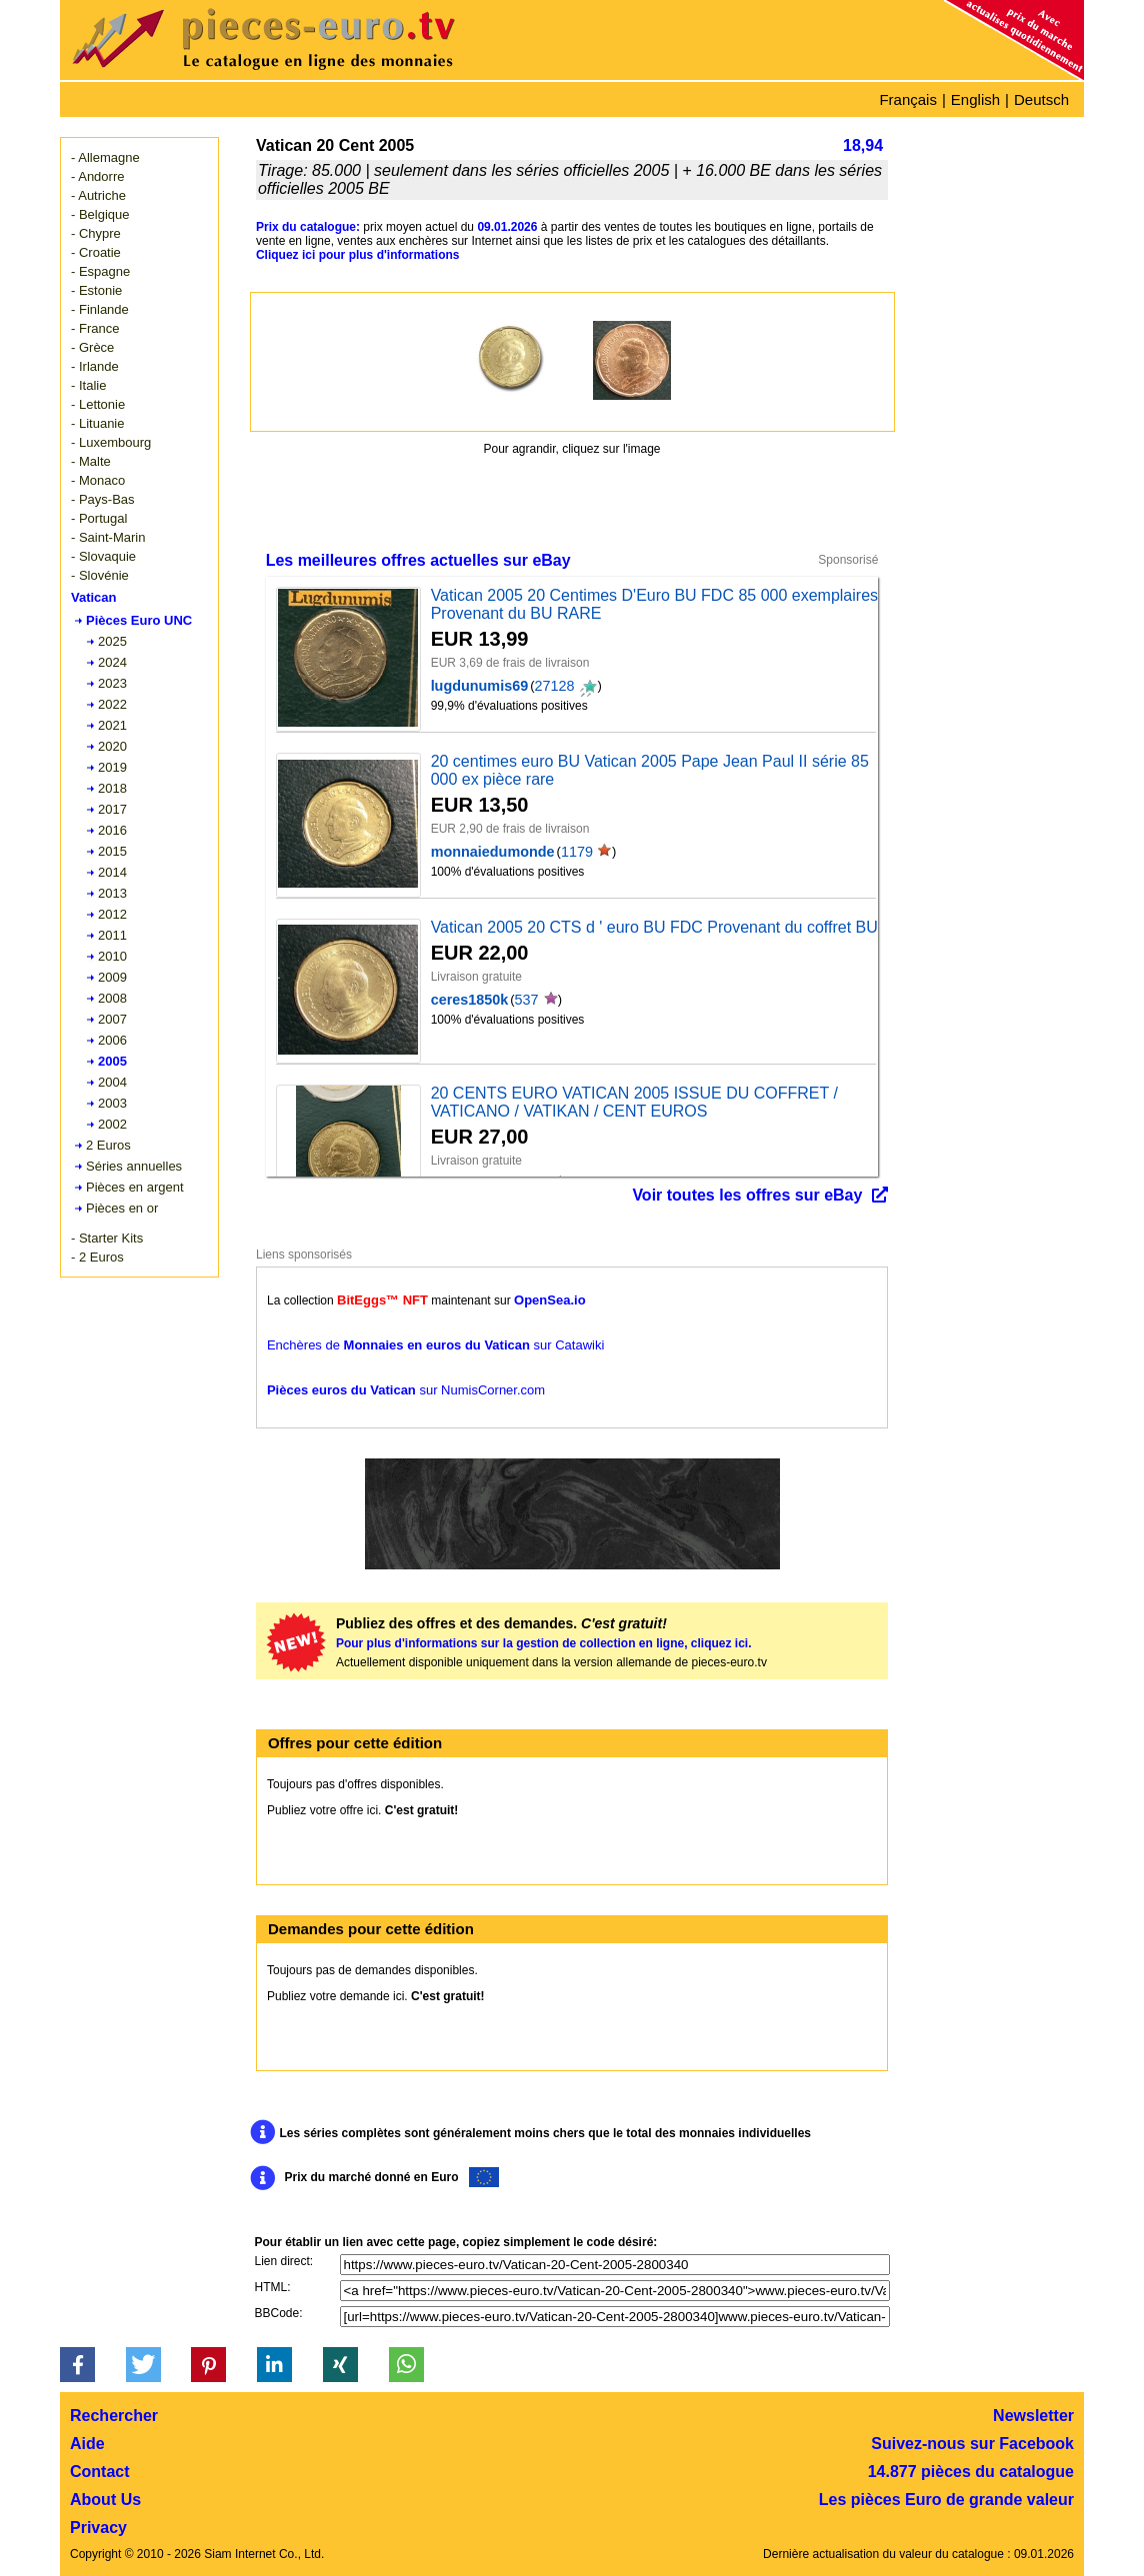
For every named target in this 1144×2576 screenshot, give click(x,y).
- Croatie (96, 252)
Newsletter (1033, 2415)
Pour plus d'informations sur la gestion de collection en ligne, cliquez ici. (544, 1643)
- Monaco (98, 480)
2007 (112, 1019)
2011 (112, 935)
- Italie (88, 385)
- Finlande (100, 309)
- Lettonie (98, 404)
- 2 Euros (97, 1257)
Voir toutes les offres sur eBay (747, 1195)
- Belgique (100, 214)
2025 (112, 641)
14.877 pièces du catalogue (971, 2471)
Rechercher (114, 2415)
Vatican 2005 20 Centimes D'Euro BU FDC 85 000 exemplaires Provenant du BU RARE (654, 604)
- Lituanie (97, 423)
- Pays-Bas (103, 499)
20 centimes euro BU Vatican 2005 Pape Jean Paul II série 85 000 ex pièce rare (650, 770)
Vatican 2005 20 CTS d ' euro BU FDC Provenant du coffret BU (654, 927)
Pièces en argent (135, 1187)
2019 (112, 767)
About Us (105, 2499)
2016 (112, 830)
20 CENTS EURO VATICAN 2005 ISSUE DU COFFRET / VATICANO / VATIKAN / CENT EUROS (634, 1102)
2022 (112, 704)
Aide (87, 2443)
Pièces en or (122, 1208)
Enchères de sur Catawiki (435, 1344)
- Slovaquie (103, 556)
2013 (112, 893)
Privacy (98, 2527)
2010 (112, 956)
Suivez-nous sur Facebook (972, 2443)
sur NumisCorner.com (406, 1389)
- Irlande (95, 366)
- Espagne (100, 271)
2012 (112, 914)
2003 (112, 1103)
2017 (112, 809)
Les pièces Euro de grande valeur (946, 2499)
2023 (112, 683)
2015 (112, 851)
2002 (112, 1124)
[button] (77, 2364)
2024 (112, 662)
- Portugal (99, 518)
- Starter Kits (107, 1238)
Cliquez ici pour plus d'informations (358, 255)
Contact (100, 2471)
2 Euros (108, 1145)
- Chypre (96, 233)
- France (95, 328)
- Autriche (98, 195)
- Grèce (92, 347)
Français (908, 99)
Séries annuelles (134, 1166)
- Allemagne (105, 157)
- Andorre (97, 176)
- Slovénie (100, 575)
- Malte (91, 461)
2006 (112, 1040)
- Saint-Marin (108, 537)
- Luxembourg (111, 442)
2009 (112, 977)
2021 (112, 725)
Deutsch (1041, 99)
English (975, 99)
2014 (112, 872)
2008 (112, 998)
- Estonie (96, 290)
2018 (112, 788)
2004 (112, 1082)
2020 (112, 746)
